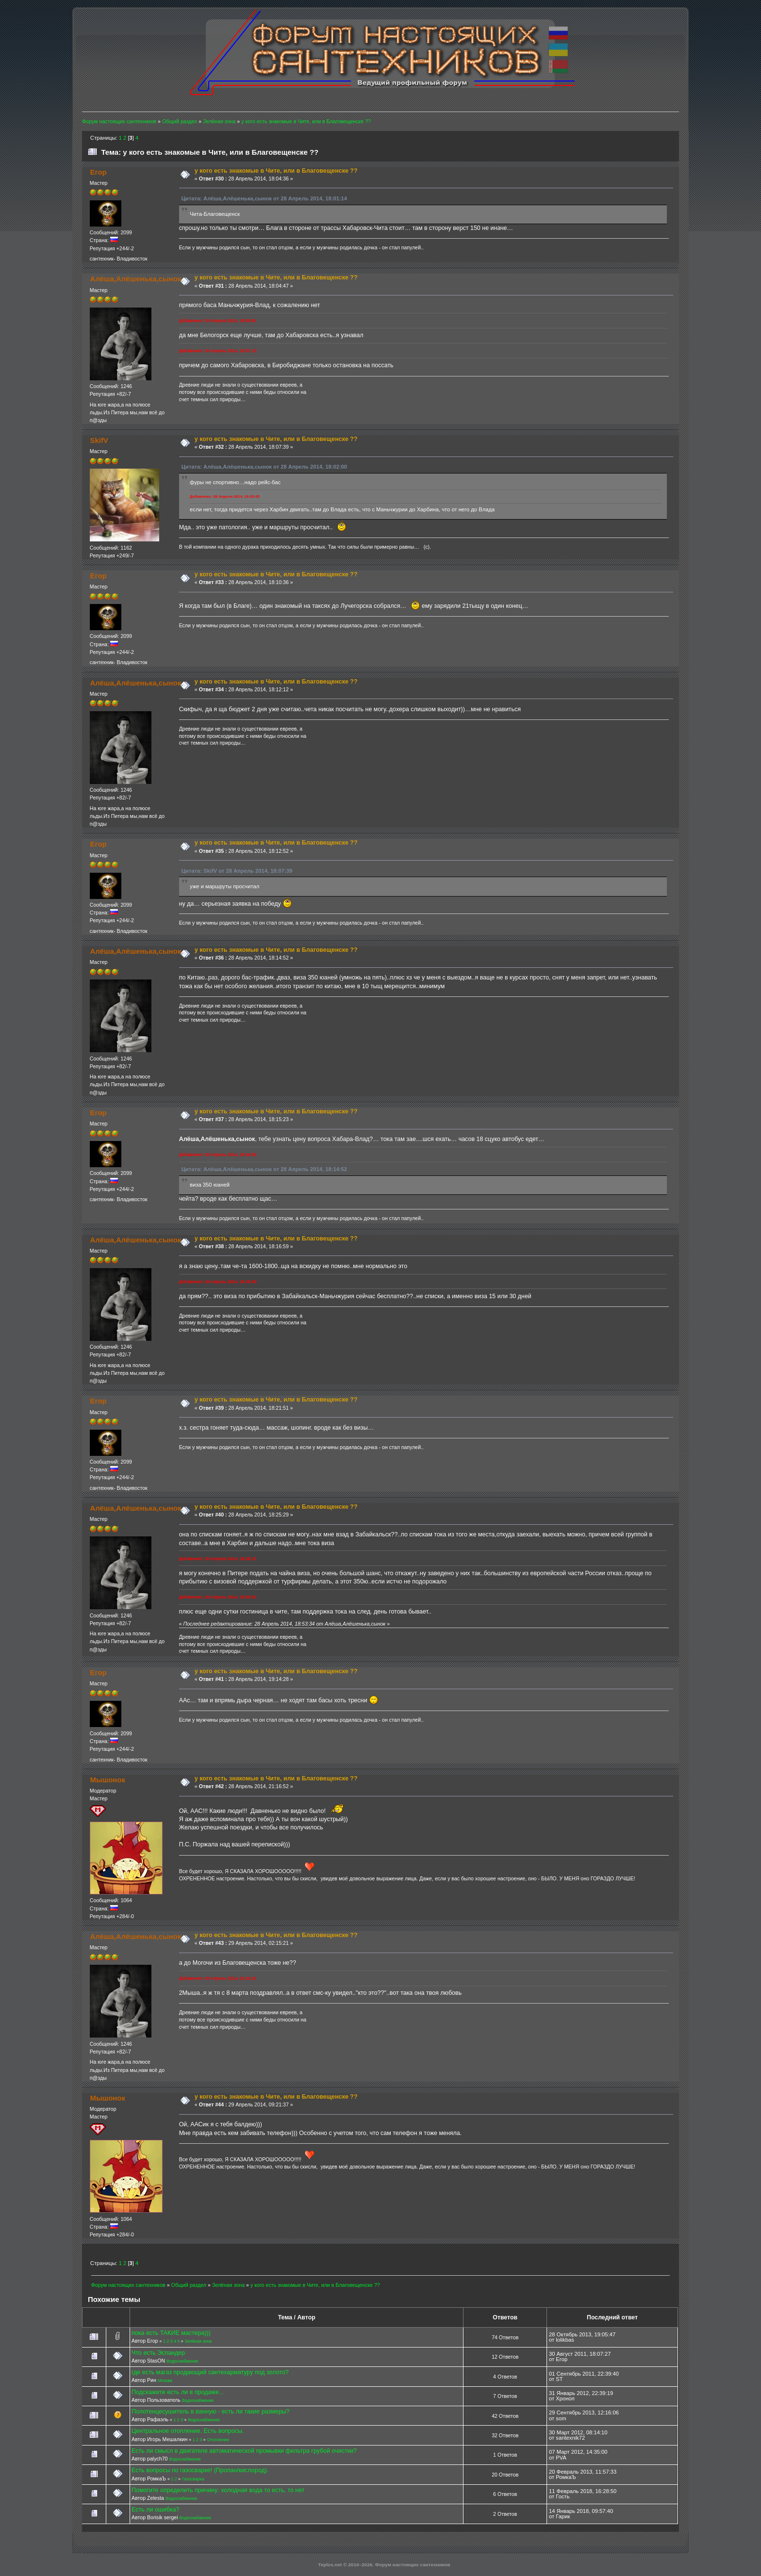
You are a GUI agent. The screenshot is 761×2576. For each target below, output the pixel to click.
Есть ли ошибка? (155, 2509)
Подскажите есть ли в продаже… (178, 2392)
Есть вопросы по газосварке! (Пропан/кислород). (200, 2470)
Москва (165, 2380)
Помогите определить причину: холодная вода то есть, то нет (218, 2490)
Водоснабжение (182, 2361)
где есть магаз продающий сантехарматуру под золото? (210, 2372)
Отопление (218, 2439)
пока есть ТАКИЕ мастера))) (171, 2333)
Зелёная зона (198, 2341)
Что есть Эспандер (158, 2352)
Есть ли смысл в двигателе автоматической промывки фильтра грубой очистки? (244, 2450)
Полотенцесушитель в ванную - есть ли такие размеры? (210, 2411)
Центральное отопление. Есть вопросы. (188, 2431)
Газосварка (193, 2479)
